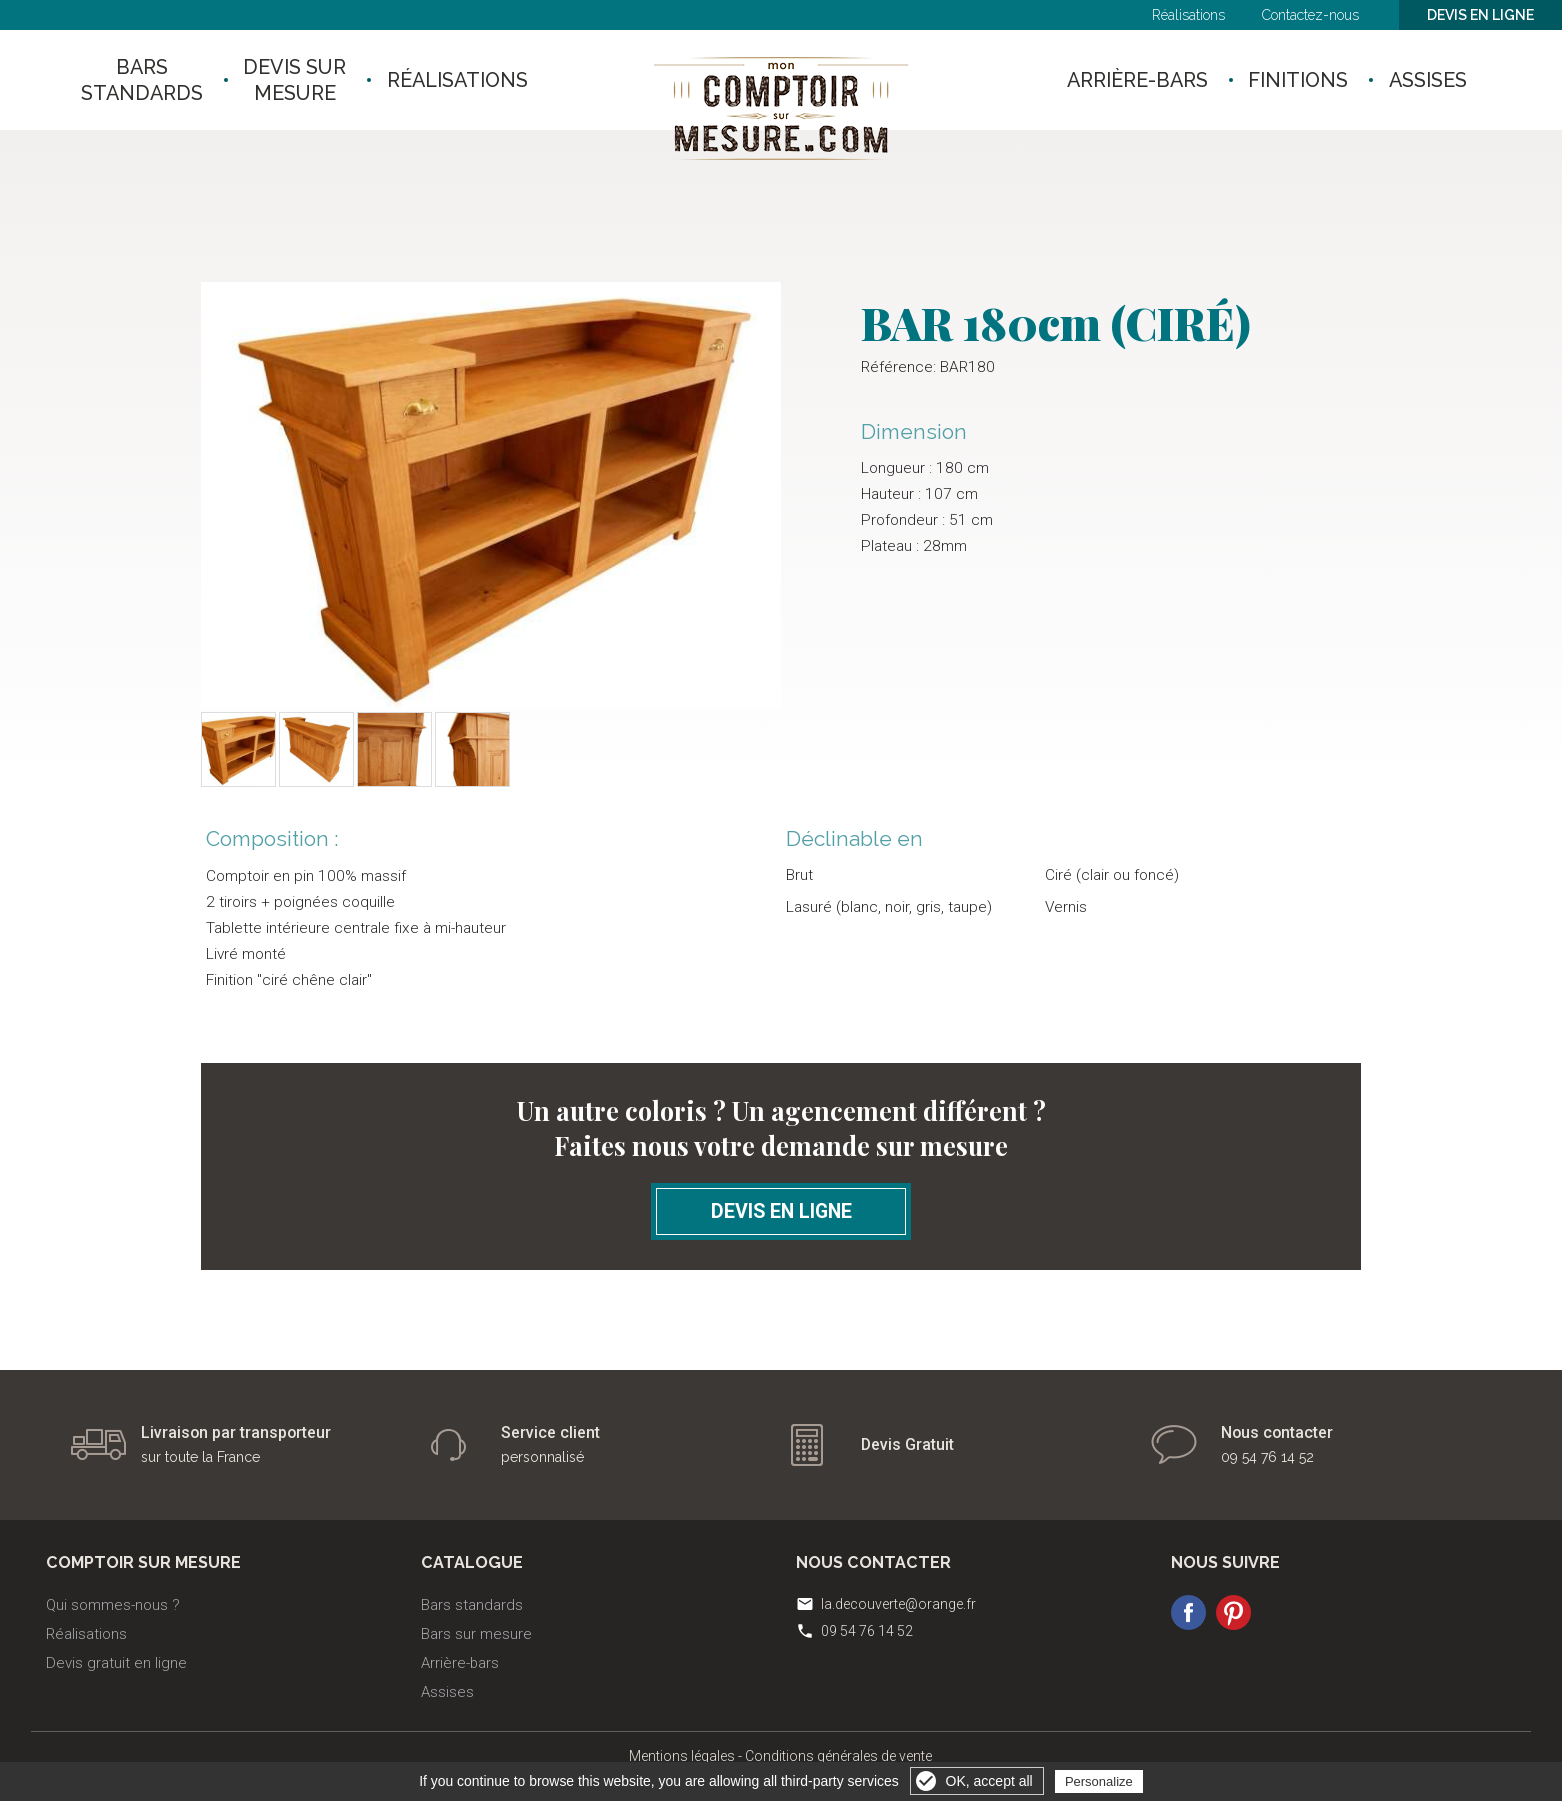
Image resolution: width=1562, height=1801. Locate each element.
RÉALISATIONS (476, 80)
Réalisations (1188, 15)
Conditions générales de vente (838, 1756)
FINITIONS (1303, 80)
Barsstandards (142, 80)
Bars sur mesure (476, 1634)
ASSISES (1442, 80)
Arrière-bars (460, 1663)
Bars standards (472, 1605)
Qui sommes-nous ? (113, 1605)
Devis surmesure (304, 80)
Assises (447, 1692)
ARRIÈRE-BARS (1132, 80)
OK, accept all (989, 1781)
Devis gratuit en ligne (116, 1663)
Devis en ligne (1480, 15)
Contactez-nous (1310, 15)
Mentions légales (682, 1756)
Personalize (1099, 1781)
